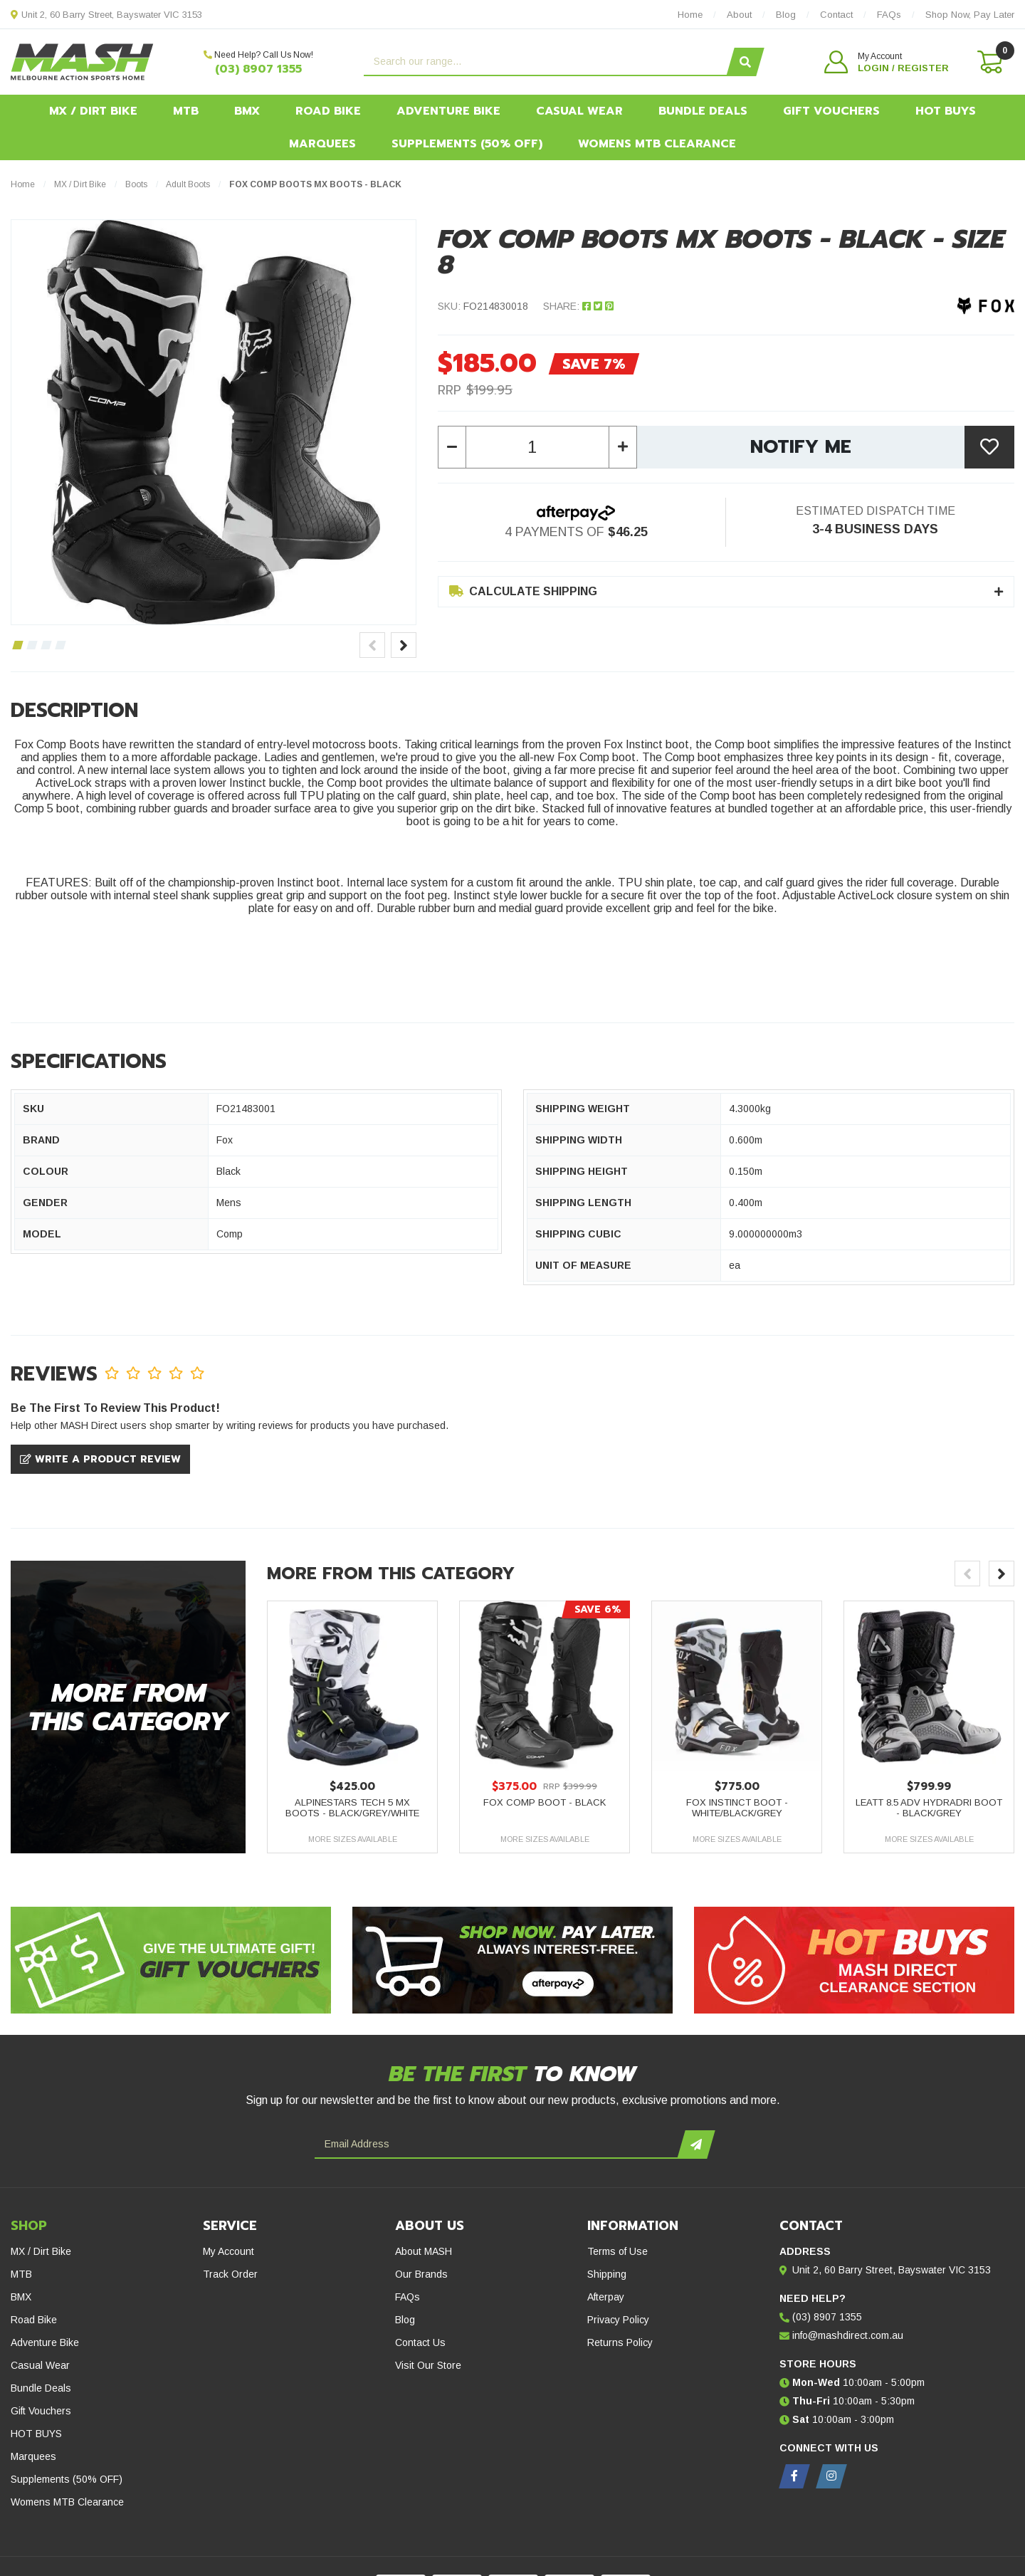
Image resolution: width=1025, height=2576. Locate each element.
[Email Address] (498, 2144)
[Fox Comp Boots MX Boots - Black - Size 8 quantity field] (537, 447)
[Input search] (547, 62)
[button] (886, 61)
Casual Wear (579, 111)
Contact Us (420, 2342)
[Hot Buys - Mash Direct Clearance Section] (854, 1960)
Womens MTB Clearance (657, 143)
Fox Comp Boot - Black (544, 1802)
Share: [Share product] (578, 306)
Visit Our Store (428, 2365)
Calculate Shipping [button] (523, 591)
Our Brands (421, 2274)
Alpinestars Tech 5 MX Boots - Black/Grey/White (352, 1807)
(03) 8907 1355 (258, 69)
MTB (186, 111)
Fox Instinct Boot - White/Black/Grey (737, 1807)
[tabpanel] (213, 422)
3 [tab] (46, 645)
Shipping (606, 2274)
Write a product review (100, 1459)
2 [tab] (31, 645)
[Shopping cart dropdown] (988, 61)
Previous (372, 645)
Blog (405, 2319)
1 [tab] (17, 645)
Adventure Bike (448, 111)
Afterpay (605, 2297)
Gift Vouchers (831, 111)
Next (403, 645)
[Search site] (745, 62)
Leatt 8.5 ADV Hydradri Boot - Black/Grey (929, 1807)
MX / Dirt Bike (93, 111)
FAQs (407, 2297)
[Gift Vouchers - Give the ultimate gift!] (171, 1960)
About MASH (423, 2251)
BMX (247, 111)
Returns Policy (620, 2342)
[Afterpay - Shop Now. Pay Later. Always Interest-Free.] (512, 1960)
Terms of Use (617, 2251)
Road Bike (328, 111)
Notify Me (800, 447)
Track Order (230, 2274)
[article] (352, 1727)
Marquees (322, 143)
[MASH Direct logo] (82, 61)
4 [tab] (60, 645)
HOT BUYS (945, 111)
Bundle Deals (702, 111)
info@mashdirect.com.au (847, 2335)
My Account (228, 2251)
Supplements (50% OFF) (466, 143)
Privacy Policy (618, 2319)
